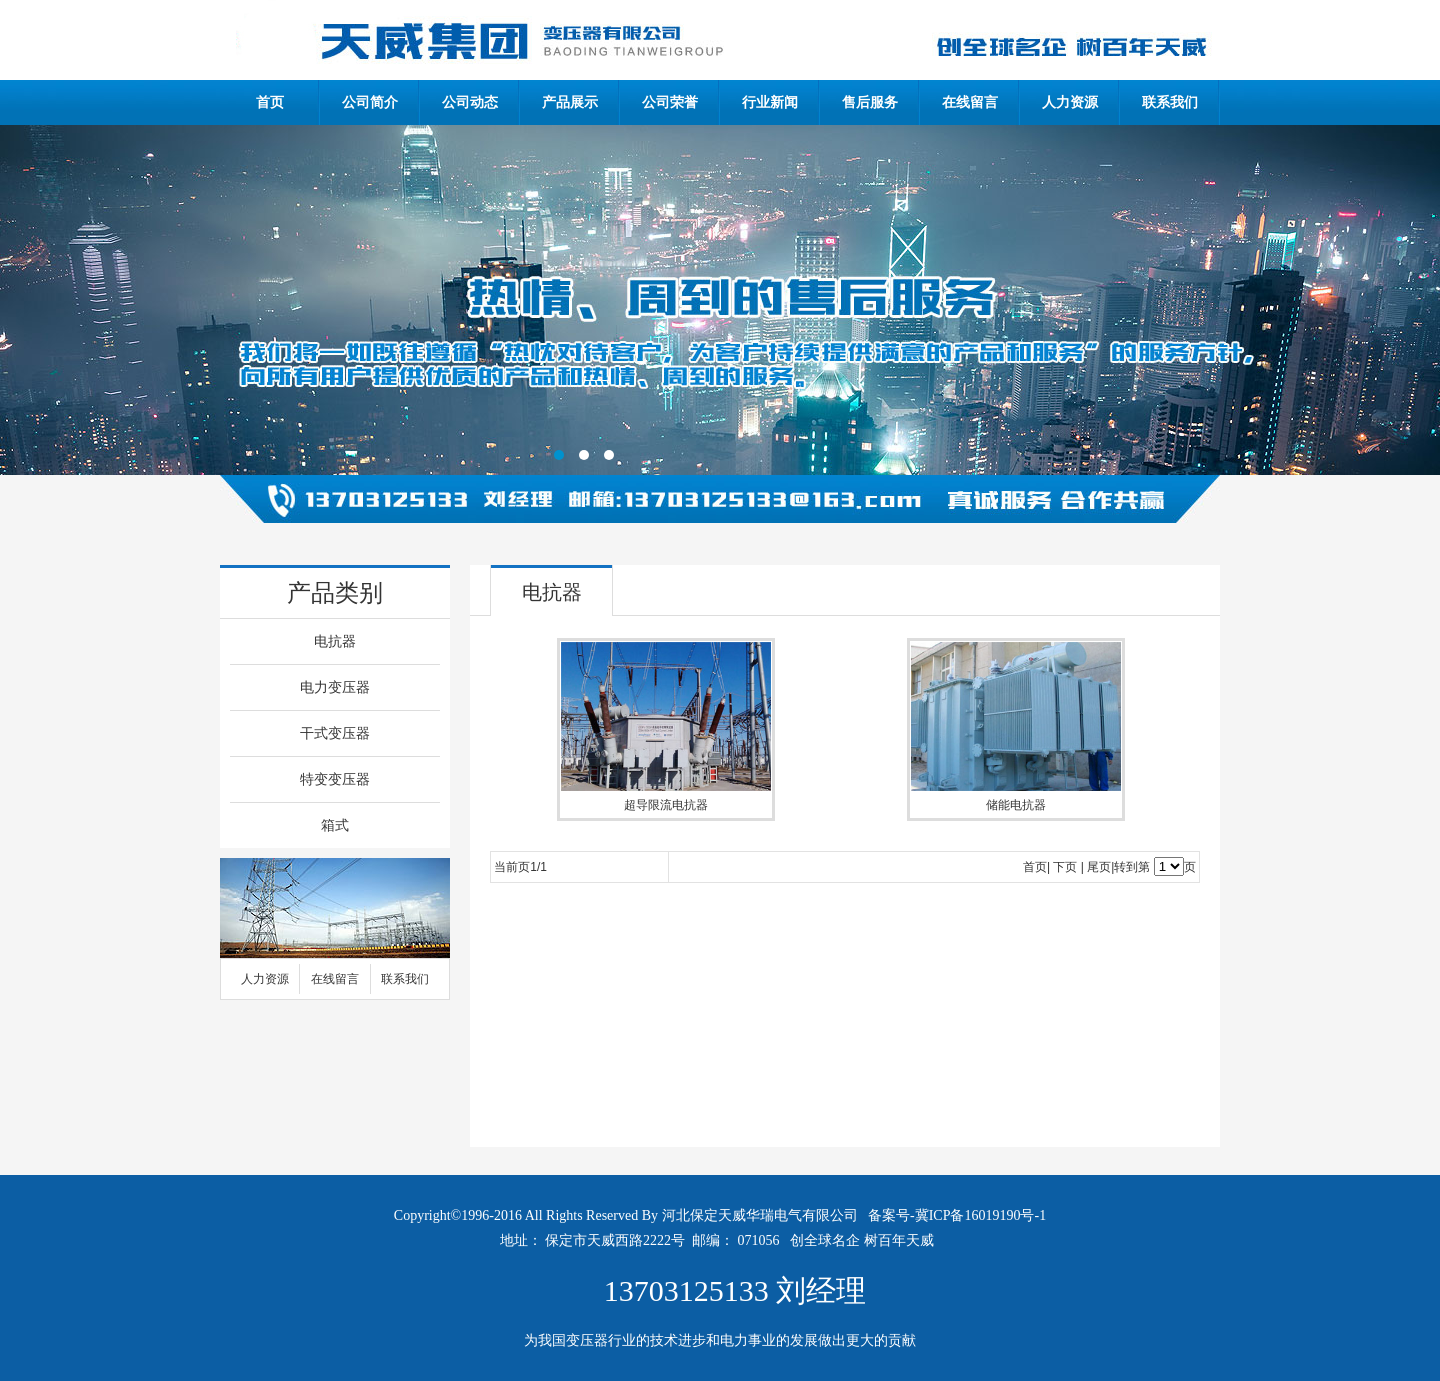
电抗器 (335, 641)
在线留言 (970, 102)
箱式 (335, 825)
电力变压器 (335, 687)
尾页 (1099, 867)
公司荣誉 (670, 102)
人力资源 (1070, 102)
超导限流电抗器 (666, 805)
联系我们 (1170, 102)
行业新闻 (770, 102)
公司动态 (470, 102)
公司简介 (370, 102)
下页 (1065, 867)
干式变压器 (335, 733)
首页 (270, 102)
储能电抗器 (1016, 805)
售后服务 (870, 102)
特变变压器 (335, 779)
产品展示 (570, 102)
